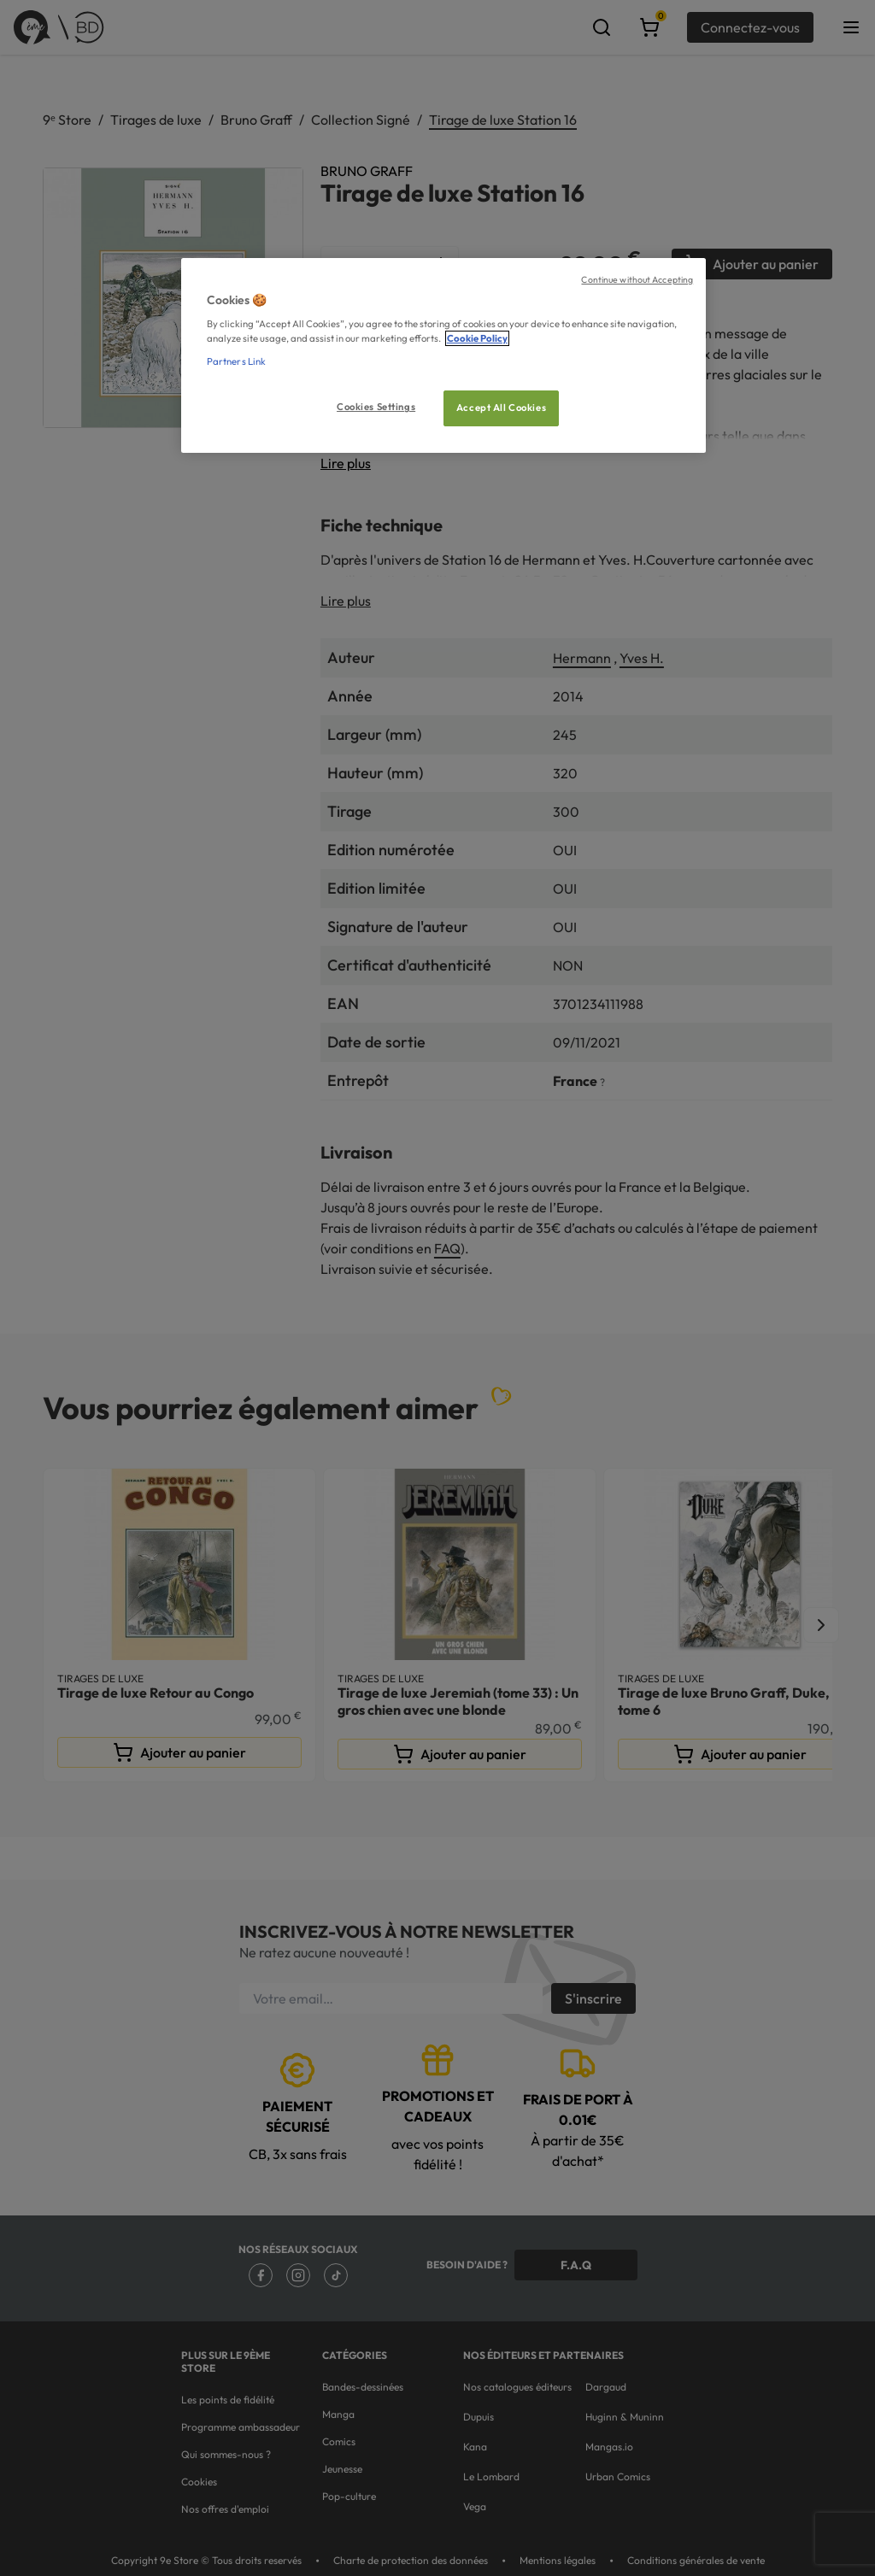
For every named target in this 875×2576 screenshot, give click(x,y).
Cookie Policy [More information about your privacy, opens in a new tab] (477, 338)
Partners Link (236, 361)
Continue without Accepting (637, 279)
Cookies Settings (376, 407)
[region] (443, 356)
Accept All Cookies (501, 408)
